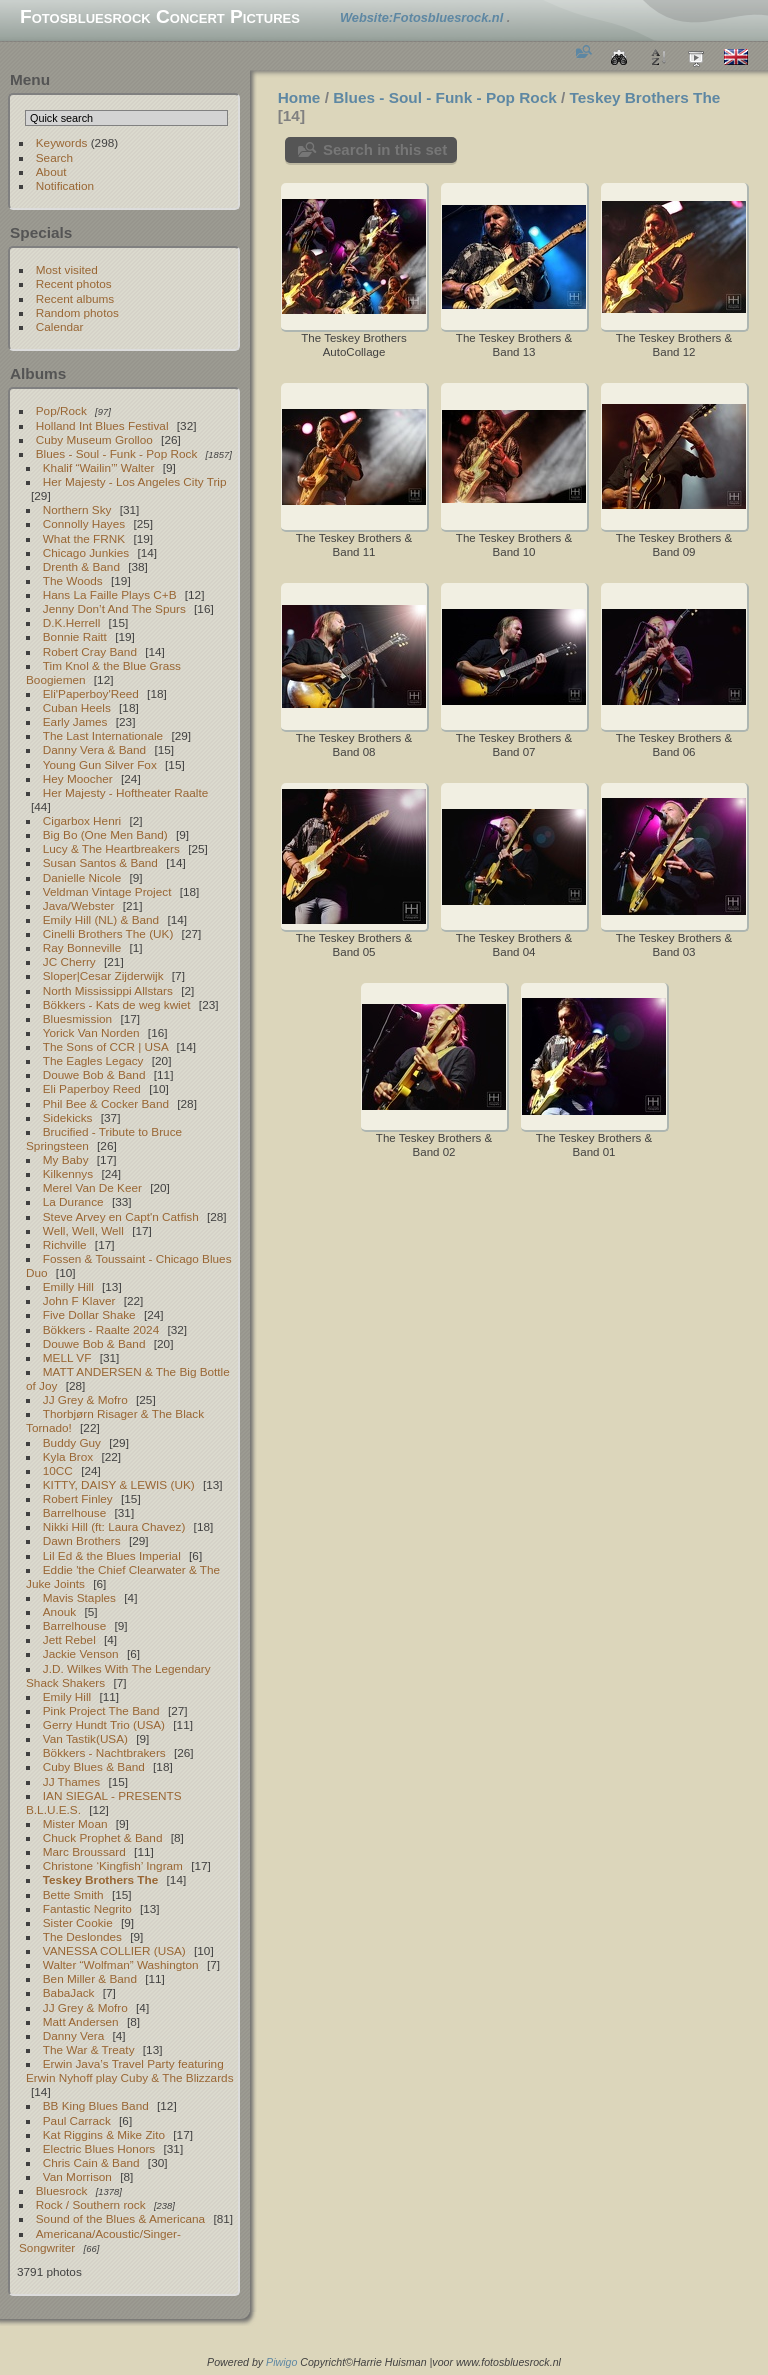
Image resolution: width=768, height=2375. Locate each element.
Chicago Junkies (86, 552)
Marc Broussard (84, 1851)
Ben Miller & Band (90, 1978)
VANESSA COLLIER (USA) (114, 1950)
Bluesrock (62, 2190)
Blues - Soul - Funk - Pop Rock (117, 453)
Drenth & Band (81, 566)
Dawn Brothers (82, 1540)
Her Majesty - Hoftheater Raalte (125, 792)
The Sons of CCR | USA (105, 1046)
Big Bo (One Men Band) (105, 834)
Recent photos (74, 283)
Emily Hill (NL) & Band (101, 919)
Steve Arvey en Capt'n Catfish (121, 1216)
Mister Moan (75, 1823)
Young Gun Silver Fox (100, 764)
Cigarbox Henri (82, 820)
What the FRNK (84, 538)
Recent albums (75, 298)
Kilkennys (68, 1173)
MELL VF (67, 1357)
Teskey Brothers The (101, 1879)
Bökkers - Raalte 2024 (101, 1329)
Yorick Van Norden (91, 1032)
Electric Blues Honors (99, 2148)
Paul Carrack (77, 2120)
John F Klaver (79, 1300)
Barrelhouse (74, 1512)
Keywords (62, 142)
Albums (38, 373)
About (51, 171)
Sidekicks (68, 1117)
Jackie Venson (81, 1653)
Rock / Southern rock (91, 2204)
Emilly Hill (68, 1286)
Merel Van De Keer (92, 1187)
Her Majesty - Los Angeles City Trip (135, 481)
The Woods (73, 580)
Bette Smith (73, 1894)
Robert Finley (78, 1498)
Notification (65, 185)
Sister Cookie (78, 1922)
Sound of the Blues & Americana (120, 2218)
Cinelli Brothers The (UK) (108, 933)
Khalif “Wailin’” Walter (99, 467)
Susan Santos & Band (100, 862)
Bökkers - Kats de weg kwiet (117, 1004)
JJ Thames (71, 1781)
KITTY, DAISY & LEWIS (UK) (119, 1484)
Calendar (60, 326)
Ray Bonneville (82, 947)
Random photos (77, 312)
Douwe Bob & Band (94, 1074)
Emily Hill (67, 1696)
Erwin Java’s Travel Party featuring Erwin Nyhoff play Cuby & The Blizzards (130, 2070)
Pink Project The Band (101, 1710)
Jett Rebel (69, 1639)
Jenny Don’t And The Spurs (114, 608)
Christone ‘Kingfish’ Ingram (113, 1865)
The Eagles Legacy (93, 1060)
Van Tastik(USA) (85, 1738)
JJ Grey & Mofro (85, 1399)
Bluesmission (77, 1018)
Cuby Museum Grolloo (94, 439)
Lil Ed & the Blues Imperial (112, 1555)
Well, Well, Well (83, 1230)
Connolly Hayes (84, 523)
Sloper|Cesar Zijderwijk (103, 975)
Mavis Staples (79, 1597)
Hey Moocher (78, 778)
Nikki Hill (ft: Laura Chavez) (114, 1526)
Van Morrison (77, 2176)
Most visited (67, 269)
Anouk (59, 1611)
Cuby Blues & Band (94, 1766)
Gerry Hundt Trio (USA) (104, 1724)
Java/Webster (79, 905)
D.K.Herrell (72, 622)
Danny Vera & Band (94, 749)
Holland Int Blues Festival (102, 425)
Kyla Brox (68, 1456)
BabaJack (69, 1992)
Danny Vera (73, 2035)
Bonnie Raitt (75, 636)
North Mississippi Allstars (108, 990)
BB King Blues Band (96, 2105)
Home (299, 97)
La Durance (73, 1201)
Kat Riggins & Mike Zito (104, 2134)
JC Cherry (69, 961)
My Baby (66, 1159)
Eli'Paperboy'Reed (91, 693)
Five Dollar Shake (89, 1314)
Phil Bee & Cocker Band (106, 1103)
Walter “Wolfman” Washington (121, 1964)
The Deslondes (82, 1936)
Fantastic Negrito (87, 1908)
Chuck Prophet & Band (103, 1837)
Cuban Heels (77, 707)
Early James (75, 721)
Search (54, 157)
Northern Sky (77, 509)
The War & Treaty (89, 2049)
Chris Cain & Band (91, 2162)
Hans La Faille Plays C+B (110, 594)
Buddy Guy (72, 1442)
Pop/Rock (61, 410)
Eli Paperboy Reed (92, 1088)
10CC (58, 1470)
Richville (65, 1244)
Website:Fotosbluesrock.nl (423, 17)
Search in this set (385, 149)
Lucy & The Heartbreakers (111, 848)
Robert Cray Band (90, 651)
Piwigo (281, 2362)
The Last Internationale (103, 735)
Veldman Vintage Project (107, 891)
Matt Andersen (81, 2021)
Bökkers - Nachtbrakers (104, 1752)
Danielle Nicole (82, 877)
